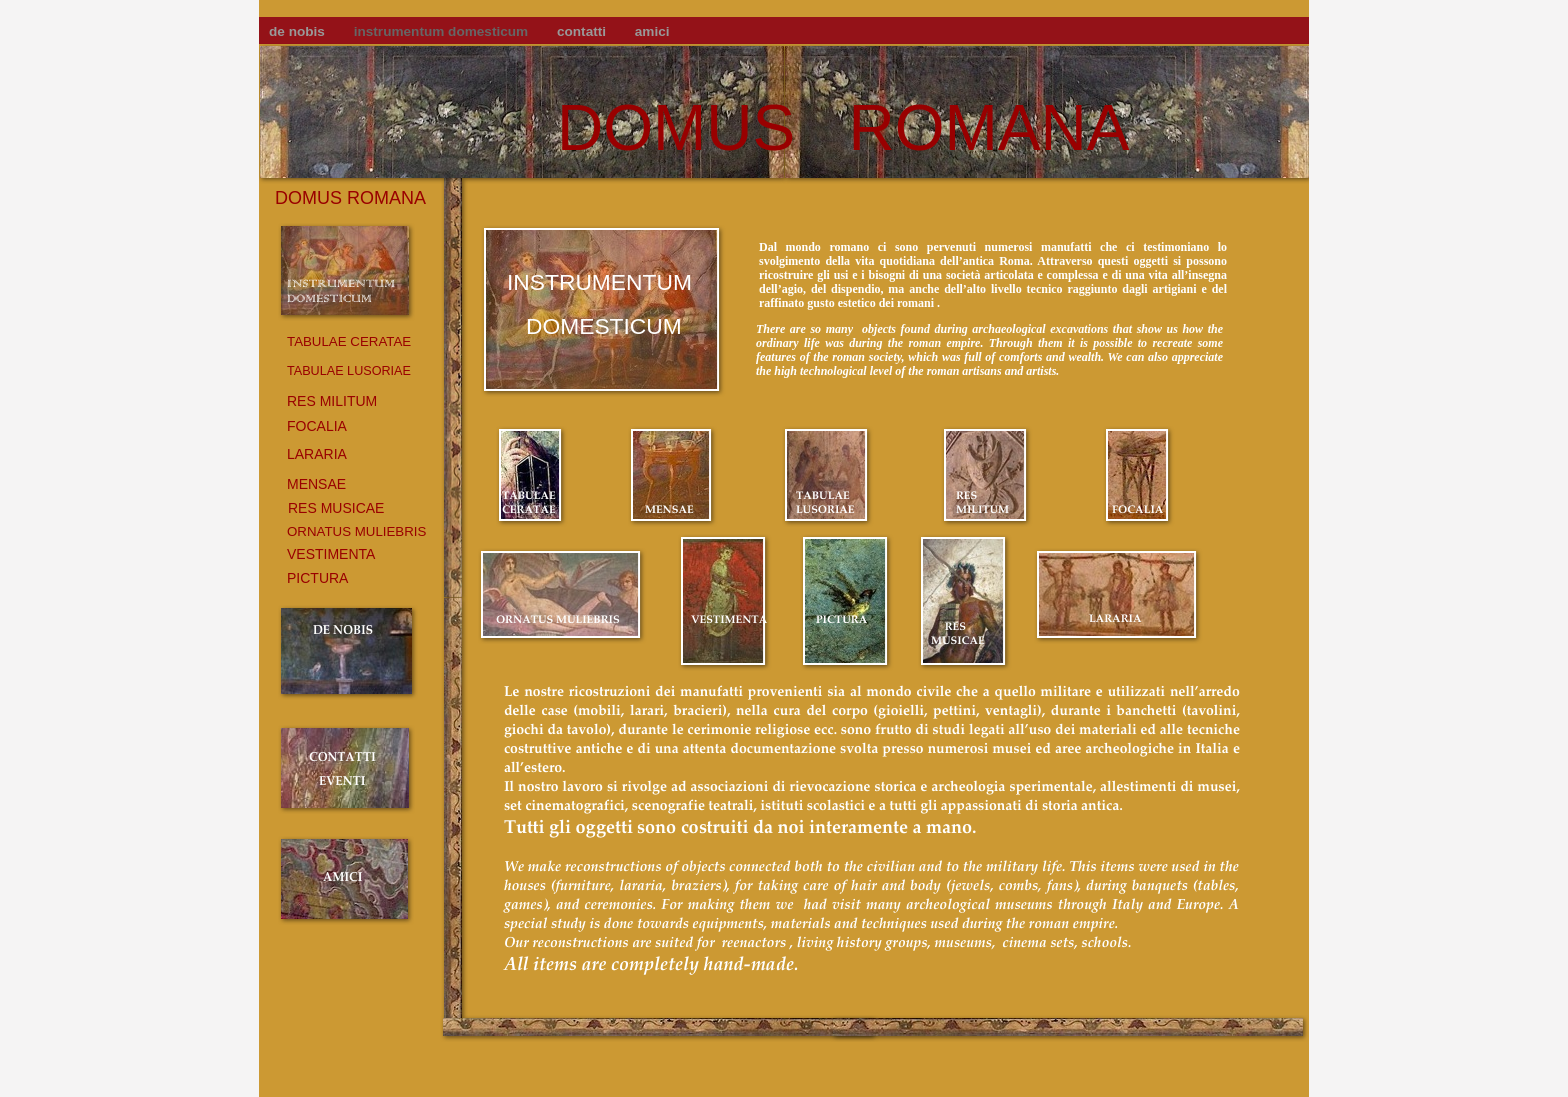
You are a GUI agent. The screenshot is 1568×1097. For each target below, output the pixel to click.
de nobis (299, 31)
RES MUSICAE (336, 508)
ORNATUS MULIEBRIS (356, 531)
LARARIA (317, 454)
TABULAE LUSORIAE (349, 371)
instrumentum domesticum (443, 31)
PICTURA (317, 578)
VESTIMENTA (331, 554)
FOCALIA (317, 426)
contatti (583, 31)
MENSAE (316, 484)
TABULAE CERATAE (349, 341)
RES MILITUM (332, 401)
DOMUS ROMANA (843, 128)
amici (652, 31)
